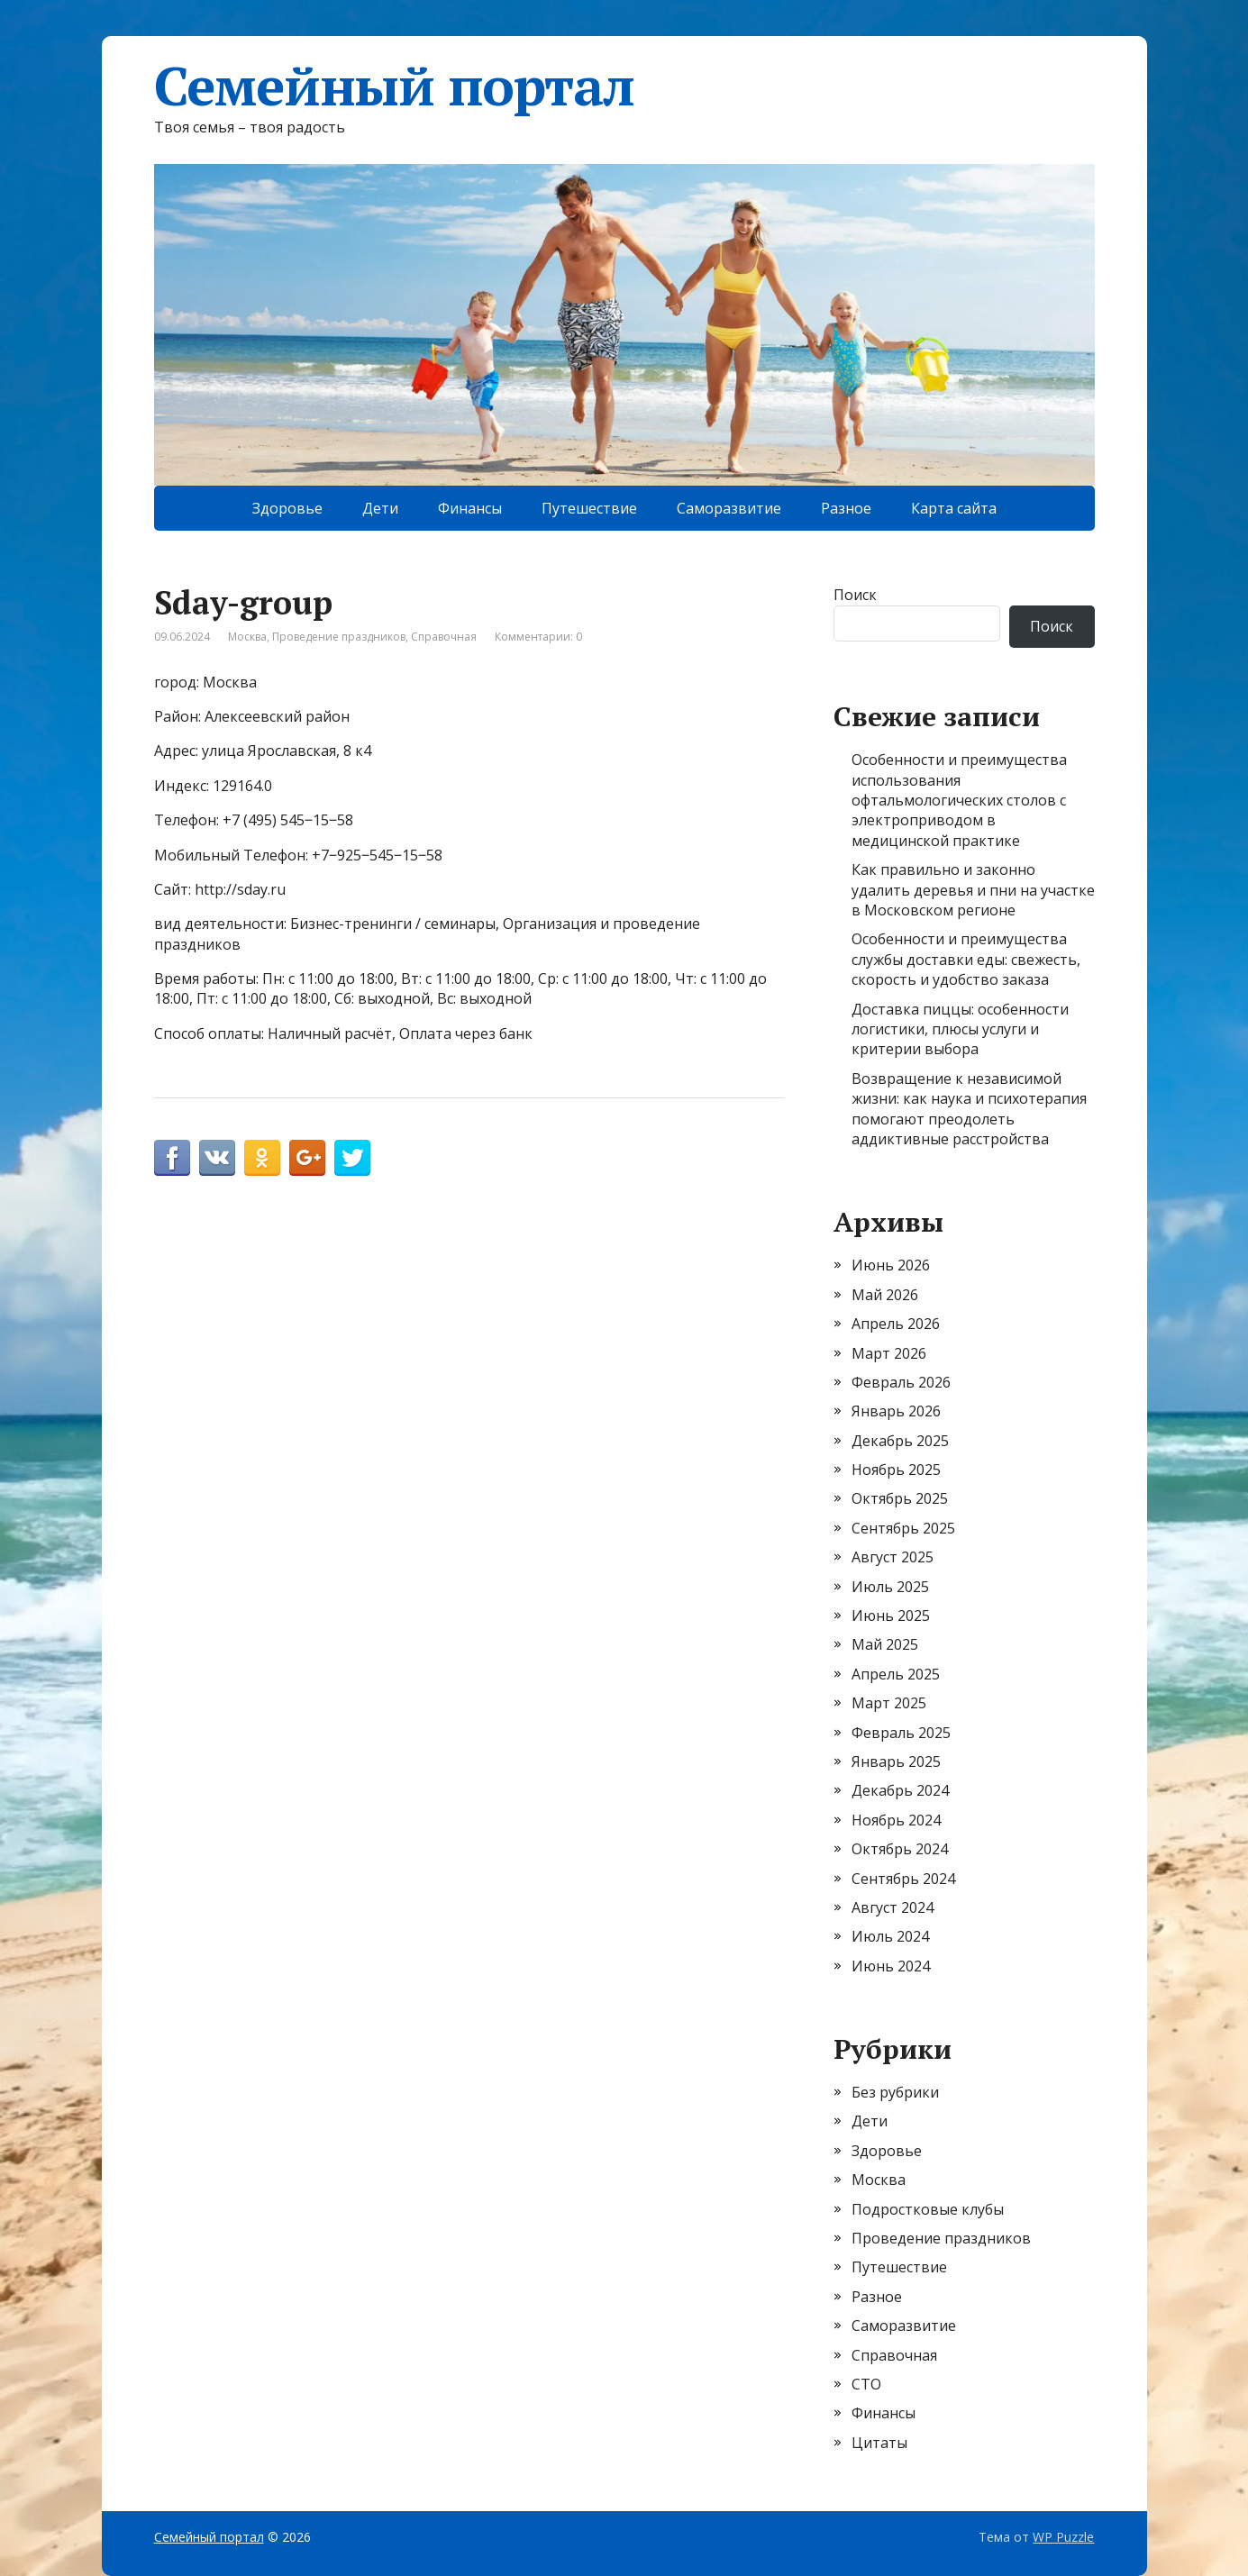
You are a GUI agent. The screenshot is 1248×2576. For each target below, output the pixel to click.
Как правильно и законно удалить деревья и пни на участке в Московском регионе (973, 890)
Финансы (470, 508)
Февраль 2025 (901, 1733)
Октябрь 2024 (900, 1849)
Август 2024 (893, 1907)
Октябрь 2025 (900, 1498)
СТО (866, 2384)
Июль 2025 (890, 1587)
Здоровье (287, 508)
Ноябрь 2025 (896, 1469)
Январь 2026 (896, 1411)
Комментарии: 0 (538, 636)
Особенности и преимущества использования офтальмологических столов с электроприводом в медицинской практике (959, 800)
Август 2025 (893, 1557)
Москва (247, 636)
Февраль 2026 (901, 1382)
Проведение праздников (338, 636)
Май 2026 (885, 1295)
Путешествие (589, 508)
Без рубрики (895, 2092)
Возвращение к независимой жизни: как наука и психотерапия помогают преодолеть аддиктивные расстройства (969, 1109)
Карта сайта (954, 508)
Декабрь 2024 (900, 1790)
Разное (846, 508)
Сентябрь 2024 (903, 1879)
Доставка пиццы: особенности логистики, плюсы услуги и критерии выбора (960, 1029)
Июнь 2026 (891, 1265)
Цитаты (879, 2443)
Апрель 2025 (896, 1674)
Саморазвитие (729, 508)
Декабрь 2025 (900, 1441)
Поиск (855, 595)
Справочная (444, 636)
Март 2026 (889, 1353)
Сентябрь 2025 (903, 1528)
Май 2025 (885, 1644)
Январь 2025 (896, 1761)
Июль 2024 (890, 1936)
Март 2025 (889, 1703)
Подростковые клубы (928, 2209)
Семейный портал (394, 85)
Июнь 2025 (891, 1615)
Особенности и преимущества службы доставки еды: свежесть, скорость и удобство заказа (966, 959)
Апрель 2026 (896, 1324)
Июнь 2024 (891, 1966)
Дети (380, 508)
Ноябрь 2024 (896, 1820)
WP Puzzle (1063, 2536)
